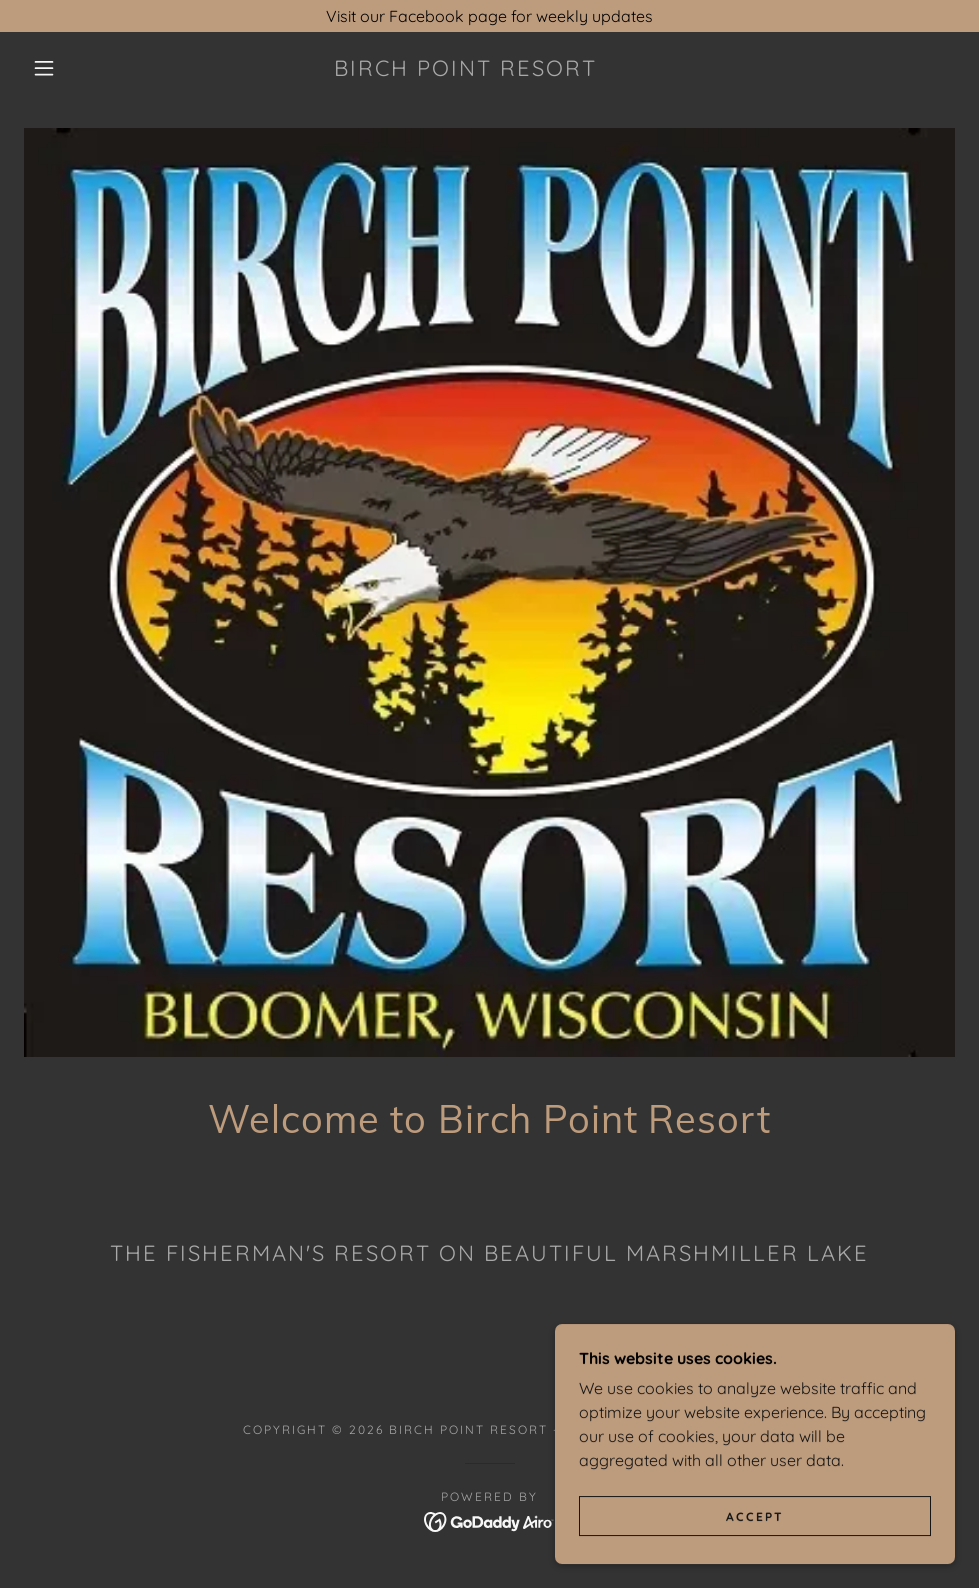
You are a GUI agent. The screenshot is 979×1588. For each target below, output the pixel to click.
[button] (46, 68)
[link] (465, 70)
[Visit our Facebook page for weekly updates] (489, 16)
